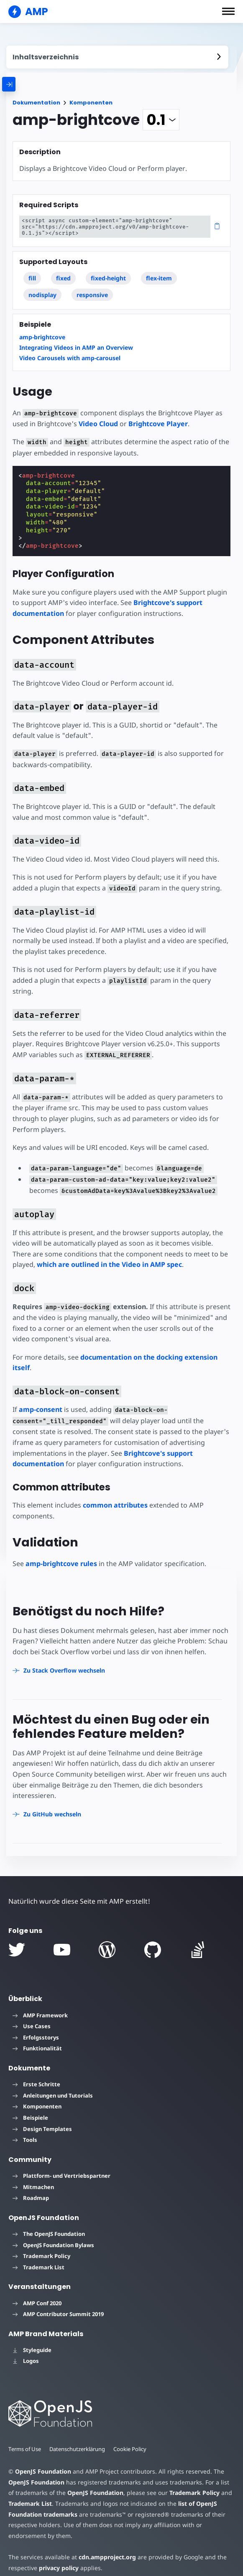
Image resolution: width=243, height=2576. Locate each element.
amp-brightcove (42, 337)
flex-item (159, 278)
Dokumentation (36, 103)
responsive (92, 295)
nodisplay (42, 295)
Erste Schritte (36, 2074)
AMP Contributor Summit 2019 (58, 2303)
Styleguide (32, 2339)
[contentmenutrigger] (117, 57)
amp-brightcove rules (61, 1552)
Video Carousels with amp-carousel (69, 358)
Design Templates (42, 2118)
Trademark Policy (41, 2245)
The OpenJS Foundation (49, 2223)
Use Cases (32, 2015)
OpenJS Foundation (43, 2461)
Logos (26, 2350)
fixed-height (108, 278)
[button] (228, 11)
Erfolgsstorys (36, 2026)
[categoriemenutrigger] (45, 84)
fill (32, 278)
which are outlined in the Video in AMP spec (109, 1254)
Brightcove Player (156, 423)
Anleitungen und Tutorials (53, 2084)
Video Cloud (96, 423)
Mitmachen (33, 2176)
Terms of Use (25, 2438)
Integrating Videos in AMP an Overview (76, 347)
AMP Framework (40, 2004)
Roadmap (31, 2187)
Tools (25, 2129)
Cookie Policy (132, 2438)
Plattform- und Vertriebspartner (61, 2165)
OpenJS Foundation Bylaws (53, 2234)
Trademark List (38, 2256)
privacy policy (58, 2557)
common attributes (114, 1494)
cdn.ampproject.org (104, 2546)
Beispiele (30, 2107)
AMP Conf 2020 (37, 2292)
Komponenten (91, 103)
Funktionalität (37, 2038)
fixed (63, 278)
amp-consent (40, 1399)
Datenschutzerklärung (78, 2438)
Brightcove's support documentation (128, 1442)
